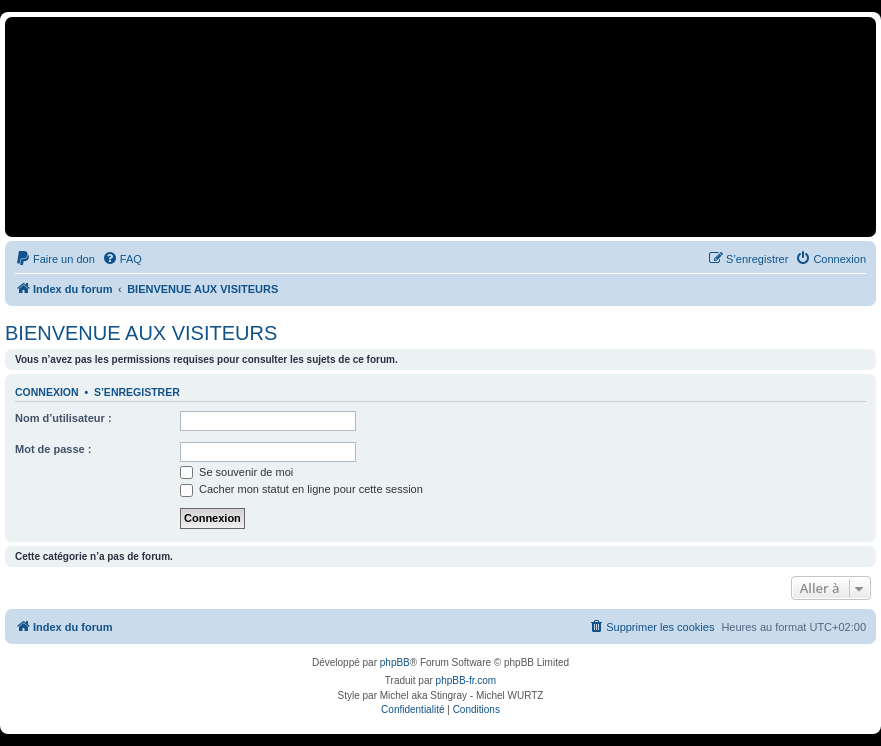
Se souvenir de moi (236, 472)
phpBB (395, 662)
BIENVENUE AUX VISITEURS (141, 333)
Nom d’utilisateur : (63, 418)
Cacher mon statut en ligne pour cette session (301, 489)
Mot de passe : (53, 449)
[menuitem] (55, 259)
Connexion (47, 392)
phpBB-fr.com (466, 680)
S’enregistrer (137, 392)
